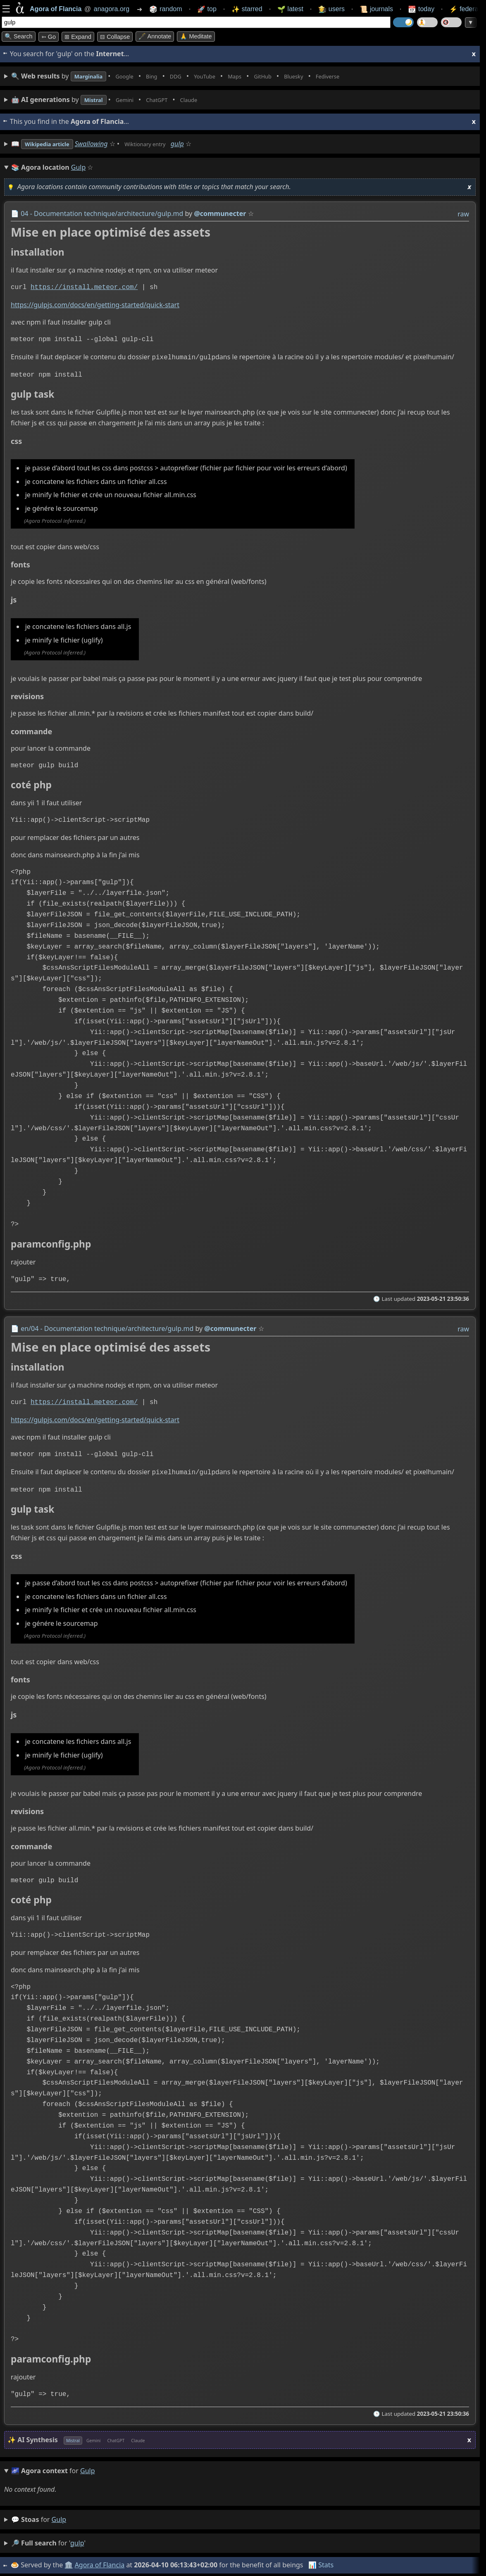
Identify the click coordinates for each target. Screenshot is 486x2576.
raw (463, 213)
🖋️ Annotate (154, 36)
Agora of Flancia (101, 2563)
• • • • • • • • (197, 76)
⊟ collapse (115, 36)
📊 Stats (322, 2563)
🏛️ (70, 2563)
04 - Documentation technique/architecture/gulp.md (102, 213)
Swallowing (102, 143)
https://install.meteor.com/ (84, 287)
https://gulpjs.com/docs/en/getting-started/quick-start (95, 305)
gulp (198, 143)
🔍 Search (19, 36)
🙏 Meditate (196, 36)
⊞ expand (77, 36)
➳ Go (48, 36)
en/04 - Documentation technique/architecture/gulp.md (107, 1327)
